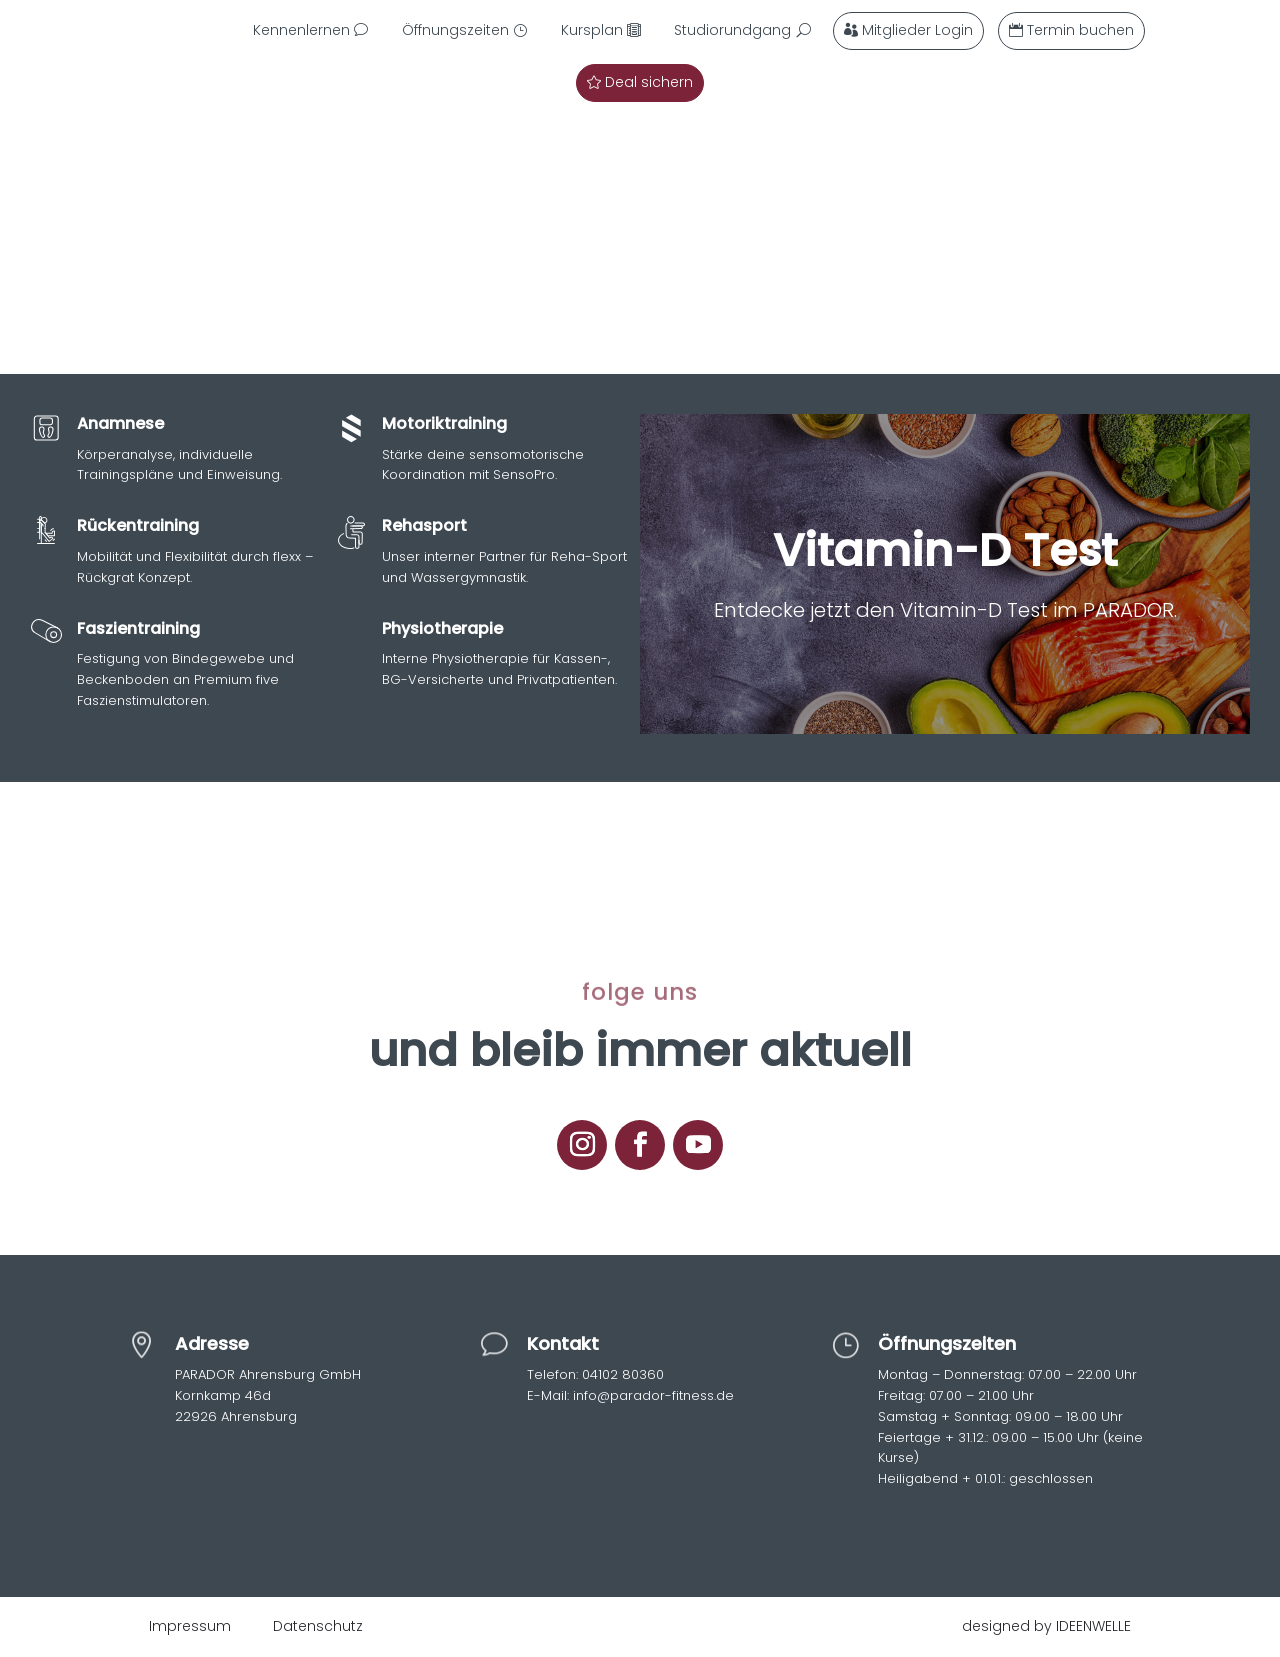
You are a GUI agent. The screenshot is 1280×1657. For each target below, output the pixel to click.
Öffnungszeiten (455, 30)
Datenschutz (318, 1626)
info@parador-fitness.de (651, 1395)
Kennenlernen (301, 30)
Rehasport (424, 525)
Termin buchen (1080, 30)
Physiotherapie (442, 628)
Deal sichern (649, 82)
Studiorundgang (732, 30)
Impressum (190, 1626)
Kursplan (592, 30)
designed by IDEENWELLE (1046, 1626)
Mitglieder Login (917, 30)
